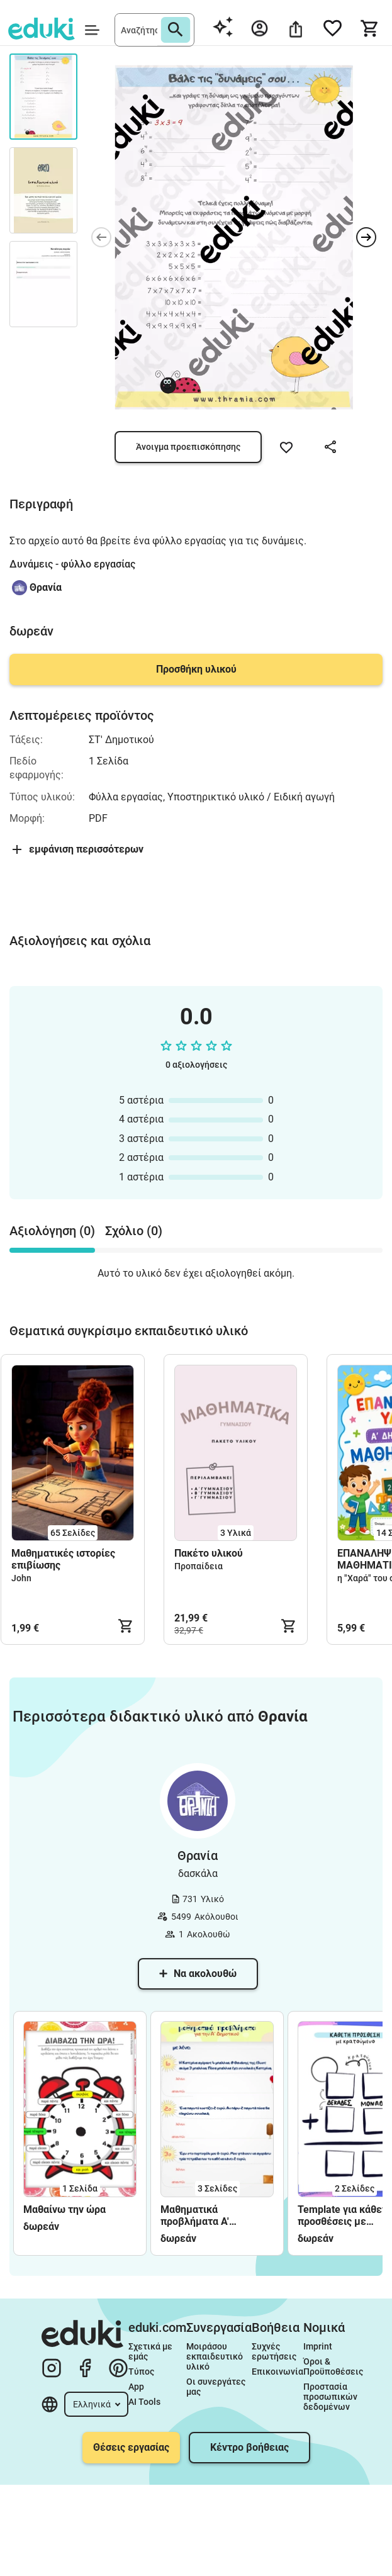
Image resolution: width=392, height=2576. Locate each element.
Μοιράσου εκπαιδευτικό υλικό (215, 2356)
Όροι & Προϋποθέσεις (333, 2366)
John (21, 1578)
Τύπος (141, 2371)
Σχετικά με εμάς (151, 2351)
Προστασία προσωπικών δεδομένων (331, 2397)
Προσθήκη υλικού (196, 669)
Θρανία (46, 587)
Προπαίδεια (198, 1566)
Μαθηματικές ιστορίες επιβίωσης (63, 1559)
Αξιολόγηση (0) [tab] (52, 1230)
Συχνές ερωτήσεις (274, 2351)
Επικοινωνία (277, 2371)
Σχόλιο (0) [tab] (133, 1230)
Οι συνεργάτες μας (216, 2387)
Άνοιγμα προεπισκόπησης (188, 447)
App (136, 2387)
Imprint (317, 2346)
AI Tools (144, 2402)
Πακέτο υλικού (208, 1553)
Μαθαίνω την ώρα (64, 2209)
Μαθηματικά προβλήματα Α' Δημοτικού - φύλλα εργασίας (205, 2215)
